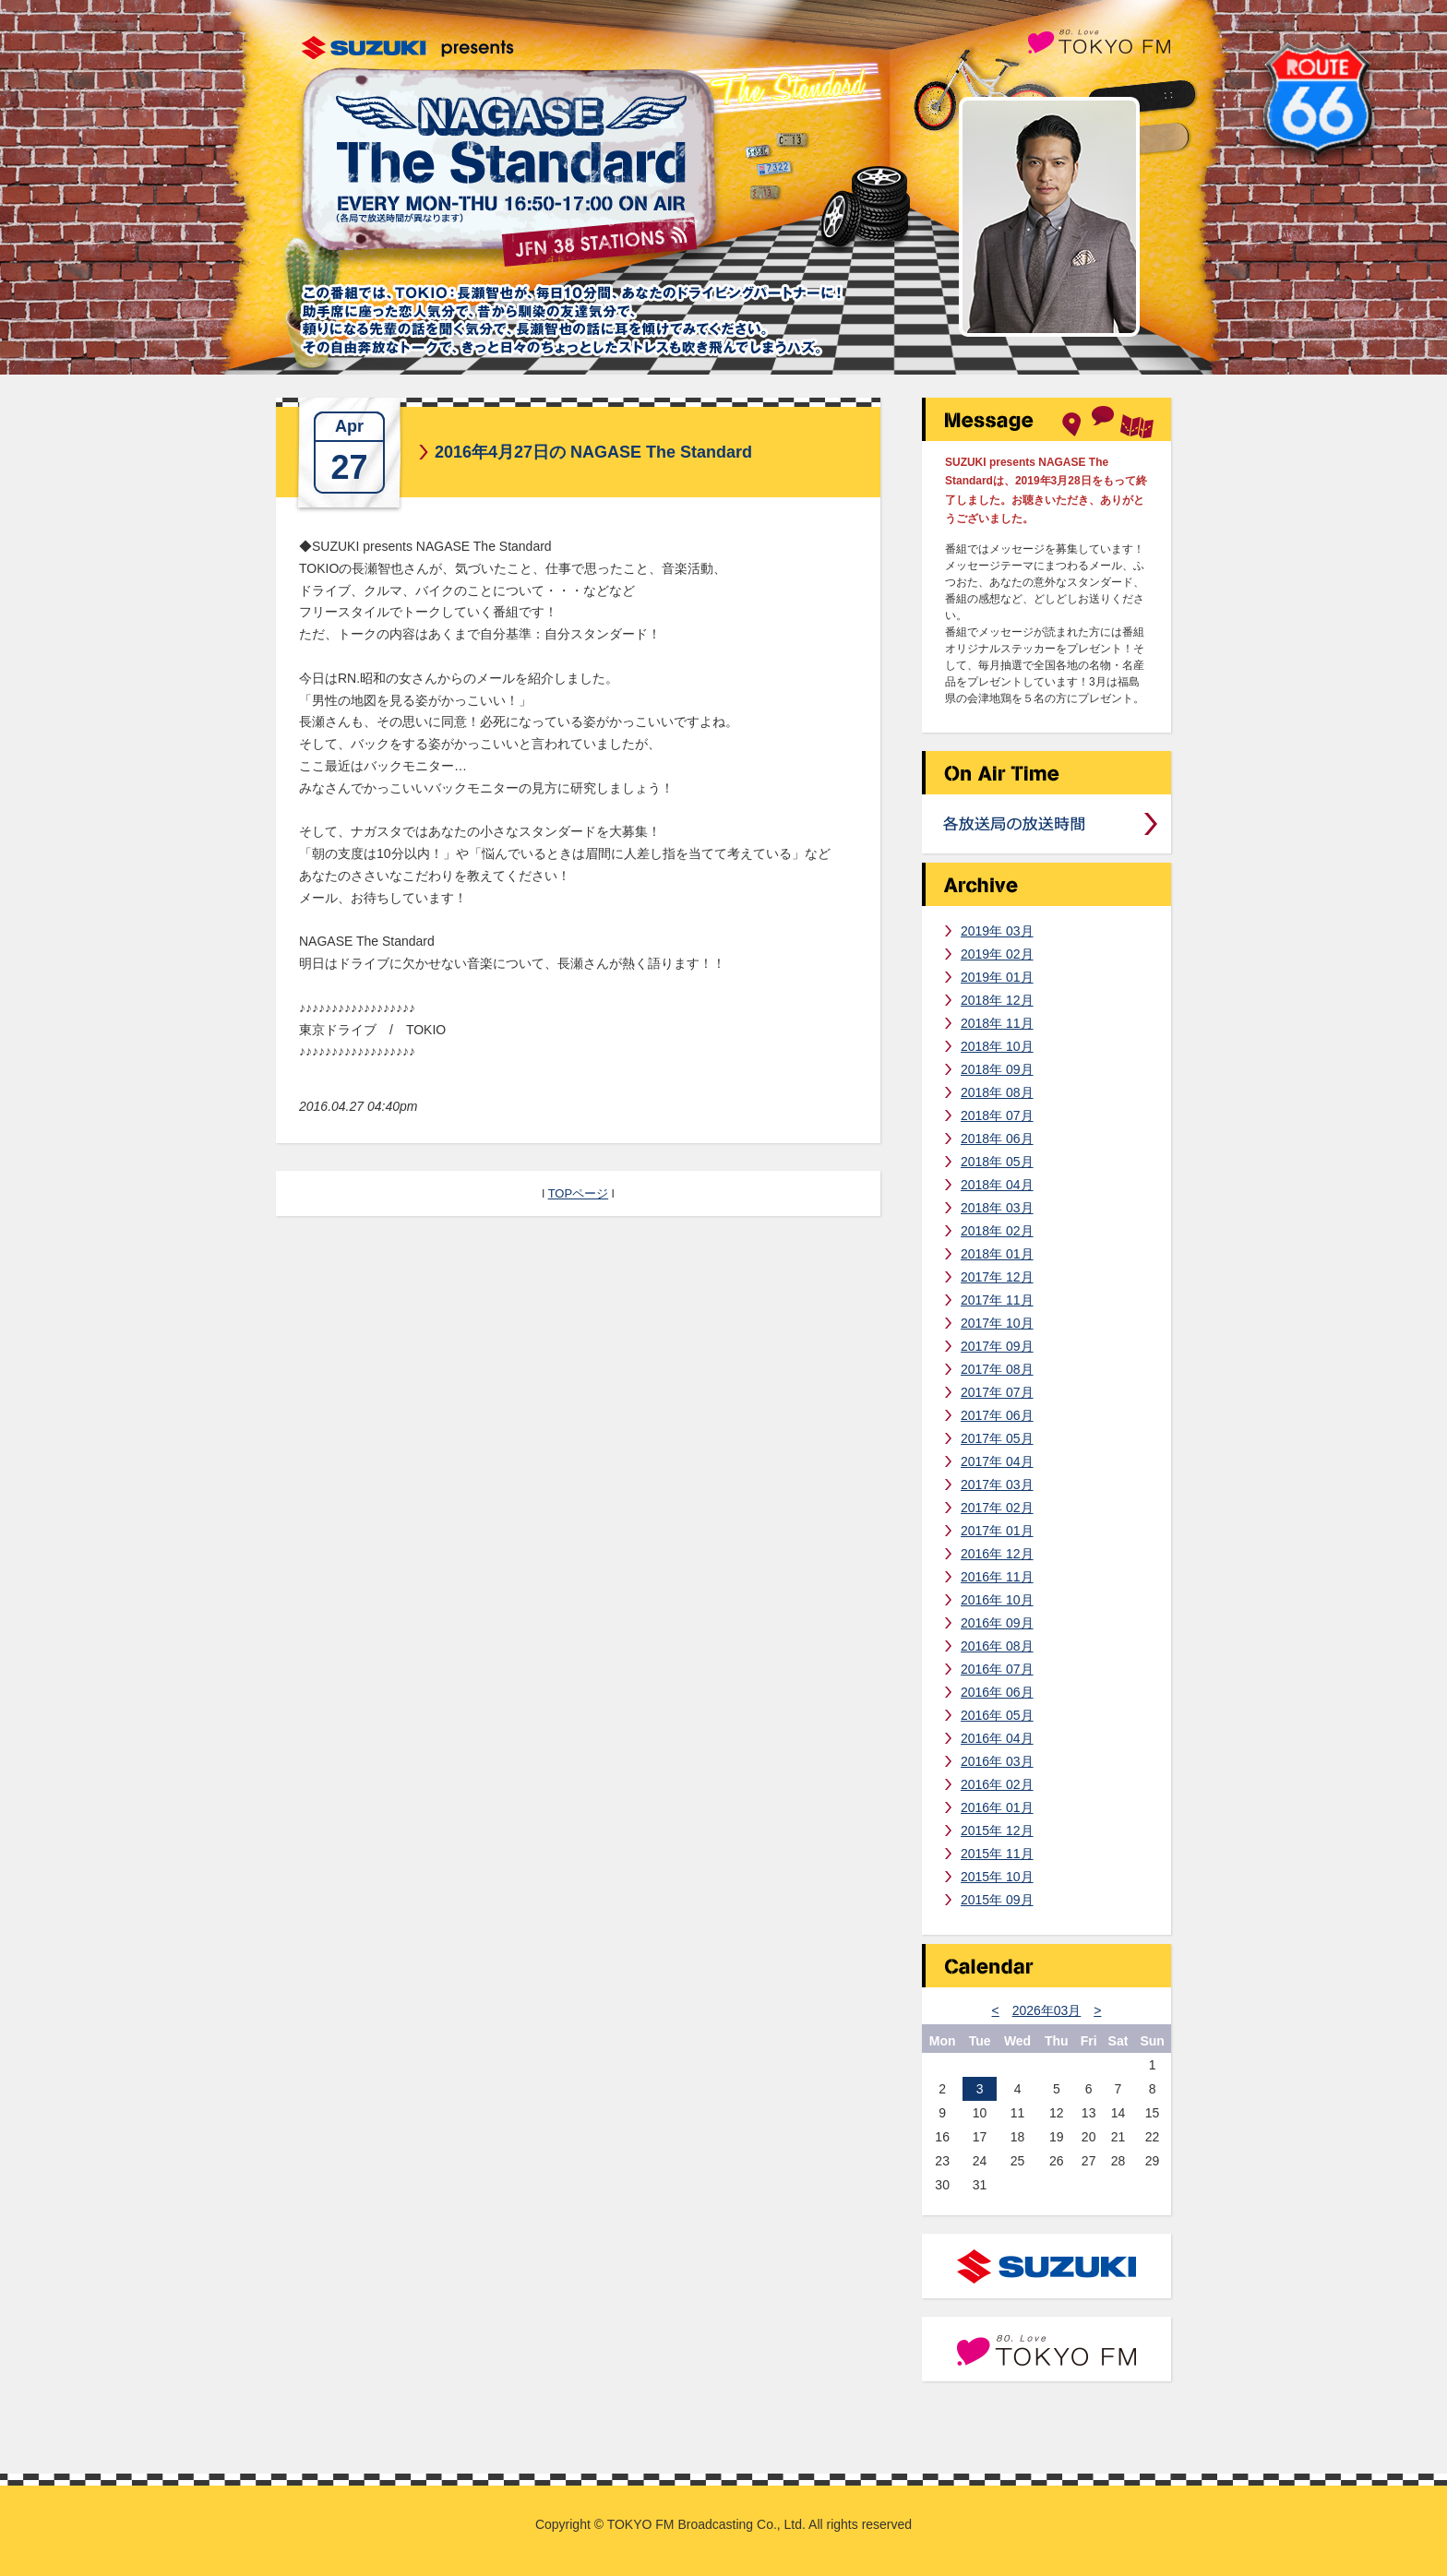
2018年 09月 (997, 1069)
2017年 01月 (997, 1530)
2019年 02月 (997, 954)
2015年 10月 (997, 1876)
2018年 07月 (997, 1115)
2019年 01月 (997, 977)
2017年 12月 (997, 1276)
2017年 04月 (997, 1461)
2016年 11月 (997, 1576)
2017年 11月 (997, 1300)
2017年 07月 (997, 1392)
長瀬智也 (1049, 217)
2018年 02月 (997, 1230)
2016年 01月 (997, 1807)
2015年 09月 (997, 1899)
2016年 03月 (997, 1761)
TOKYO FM (1099, 40)
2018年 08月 (997, 1092)
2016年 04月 (997, 1738)
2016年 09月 (997, 1622)
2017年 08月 (997, 1369)
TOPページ (578, 1193)
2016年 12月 (997, 1553)
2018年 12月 (997, 1000)
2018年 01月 (997, 1253)
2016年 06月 (997, 1692)
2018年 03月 (997, 1207)
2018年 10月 (997, 1046)
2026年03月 (1047, 2010)
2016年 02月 (997, 1784)
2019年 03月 (997, 930)
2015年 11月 (997, 1853)
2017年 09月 (997, 1346)
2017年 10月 (997, 1323)
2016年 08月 (997, 1646)
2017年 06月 (997, 1415)
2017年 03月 (997, 1484)
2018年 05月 (997, 1161)
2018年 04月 (997, 1184)
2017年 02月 (997, 1507)
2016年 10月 (997, 1599)
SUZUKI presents (408, 48)
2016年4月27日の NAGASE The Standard (593, 452)
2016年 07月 (997, 1669)
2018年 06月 (997, 1138)
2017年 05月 (997, 1438)
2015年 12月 (997, 1830)
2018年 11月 (997, 1023)
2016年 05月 (997, 1715)
